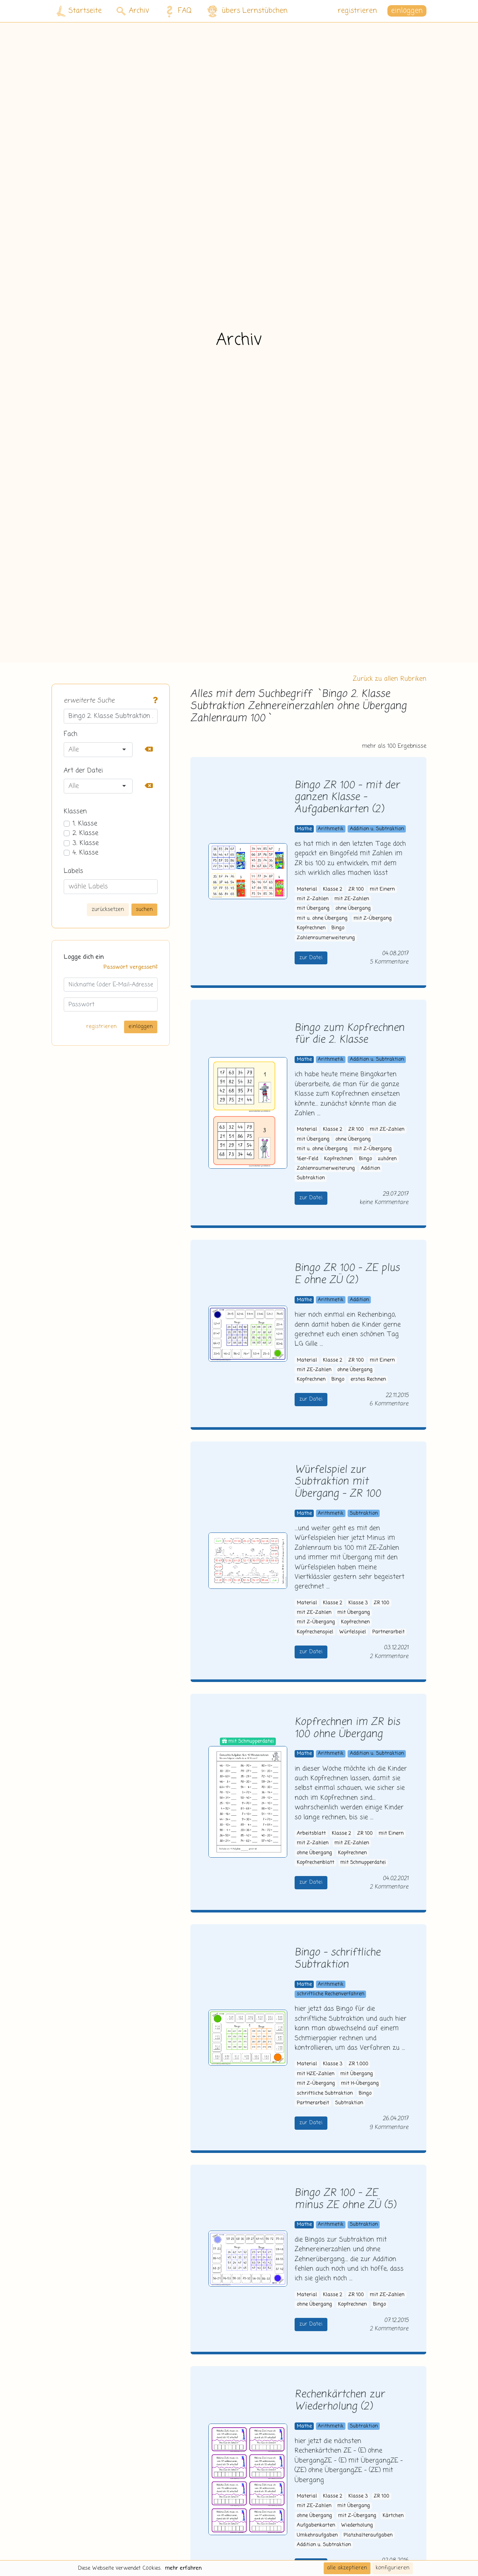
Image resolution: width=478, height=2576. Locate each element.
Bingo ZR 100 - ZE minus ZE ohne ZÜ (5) (345, 2199)
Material (307, 889)
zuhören (387, 1158)
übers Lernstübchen (247, 11)
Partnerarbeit (388, 1632)
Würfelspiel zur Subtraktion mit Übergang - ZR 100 (338, 1482)
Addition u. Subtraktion (377, 829)
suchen (144, 909)
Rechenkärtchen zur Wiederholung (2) (339, 2400)
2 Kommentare (389, 1656)
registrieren (357, 11)
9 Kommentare (388, 2127)
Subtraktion (311, 1178)
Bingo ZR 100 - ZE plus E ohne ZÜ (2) (347, 1274)
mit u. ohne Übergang (322, 918)
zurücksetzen (108, 909)
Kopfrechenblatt (315, 1862)
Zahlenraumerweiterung (326, 938)
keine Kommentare (383, 1202)
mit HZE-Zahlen (315, 2073)
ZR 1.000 (358, 2064)
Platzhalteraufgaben (368, 2535)
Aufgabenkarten (316, 2525)
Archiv (132, 11)
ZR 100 (356, 889)
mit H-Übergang (360, 2083)
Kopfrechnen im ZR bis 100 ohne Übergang (347, 1728)
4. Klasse (85, 853)
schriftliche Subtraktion (325, 2093)
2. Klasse (85, 833)
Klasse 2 (332, 889)
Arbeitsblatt (311, 1833)
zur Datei (311, 957)
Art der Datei (83, 770)
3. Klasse (86, 843)
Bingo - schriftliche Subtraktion (337, 1959)
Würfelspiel (352, 1632)
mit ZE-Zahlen (351, 898)
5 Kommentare (389, 962)
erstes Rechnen (368, 1379)
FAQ (177, 11)
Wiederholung (357, 2525)
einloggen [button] (407, 11)
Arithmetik (331, 829)
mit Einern (382, 889)
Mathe (304, 829)
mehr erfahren (183, 2568)
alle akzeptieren (347, 2568)
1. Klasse (85, 823)
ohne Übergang (353, 908)
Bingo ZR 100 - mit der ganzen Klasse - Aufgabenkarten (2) (347, 797)
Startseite (79, 11)
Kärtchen (393, 2515)
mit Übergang (313, 908)
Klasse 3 (358, 1603)
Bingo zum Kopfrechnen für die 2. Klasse (349, 1034)
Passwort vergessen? (130, 967)
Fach (70, 734)
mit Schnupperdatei (363, 1862)
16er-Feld (307, 1158)
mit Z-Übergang (373, 918)
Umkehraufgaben (317, 2535)
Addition (370, 1168)
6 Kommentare (388, 1404)
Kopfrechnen (311, 928)
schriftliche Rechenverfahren (330, 1994)
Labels (73, 871)
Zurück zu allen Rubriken (389, 679)
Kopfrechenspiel (315, 1632)
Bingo (337, 928)
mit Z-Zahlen (312, 898)
